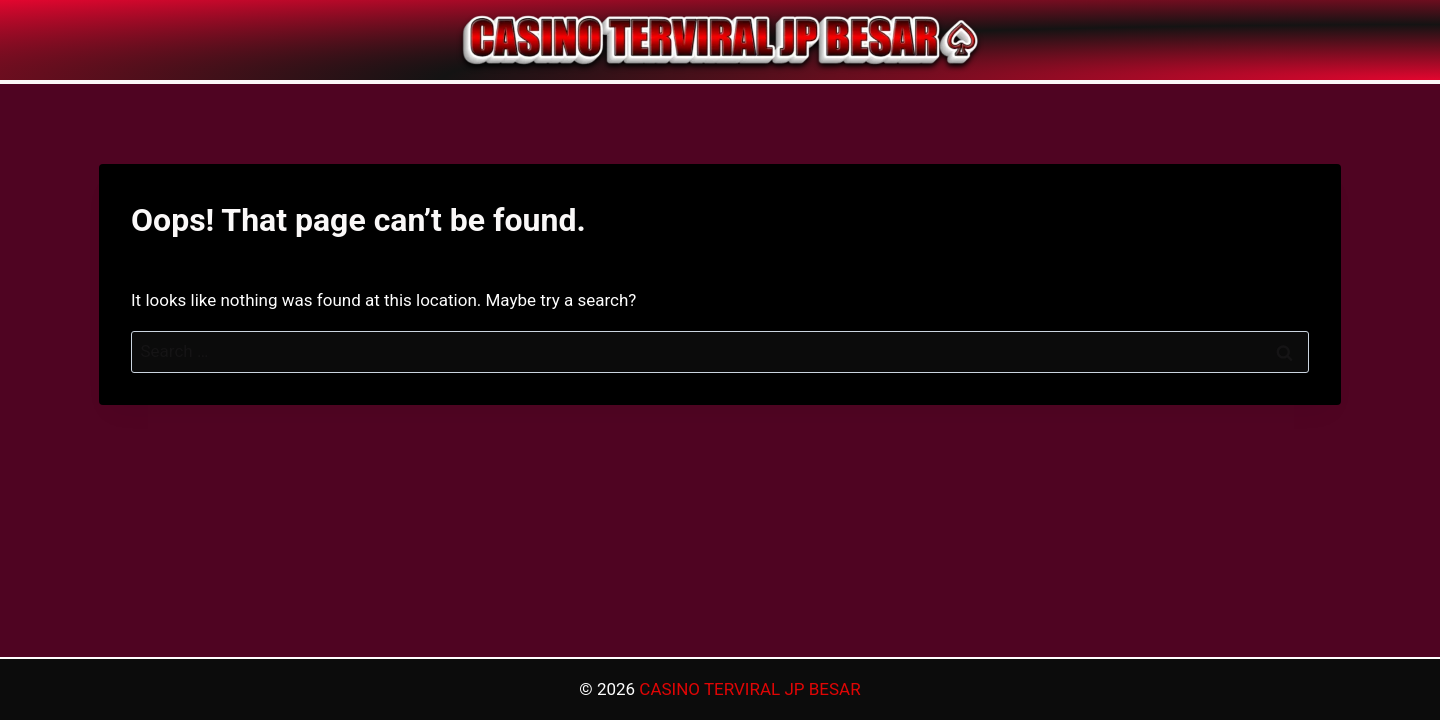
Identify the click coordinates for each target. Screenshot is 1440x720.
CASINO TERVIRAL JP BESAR (749, 689)
